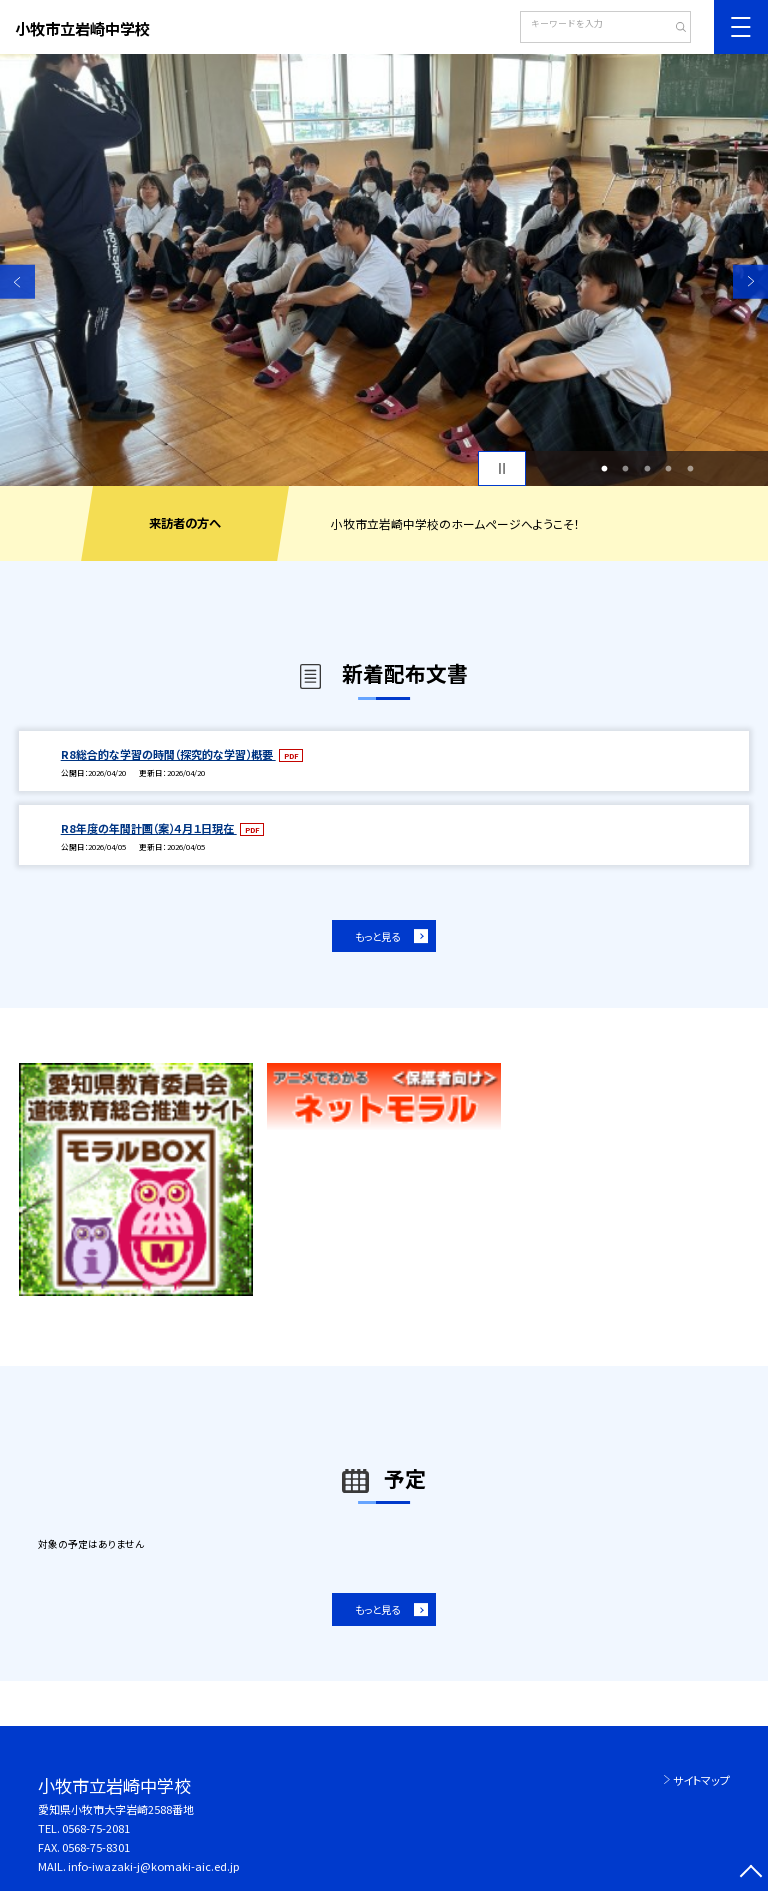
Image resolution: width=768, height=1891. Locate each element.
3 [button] (647, 469)
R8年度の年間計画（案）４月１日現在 (149, 828)
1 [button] (604, 469)
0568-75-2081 (96, 1828)
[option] (384, 270)
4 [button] (669, 469)
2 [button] (626, 469)
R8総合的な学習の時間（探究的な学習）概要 (168, 754)
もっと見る (377, 936)
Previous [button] (17, 281)
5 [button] (690, 469)
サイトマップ (701, 1780)
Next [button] (750, 281)
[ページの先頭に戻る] (750, 1873)
